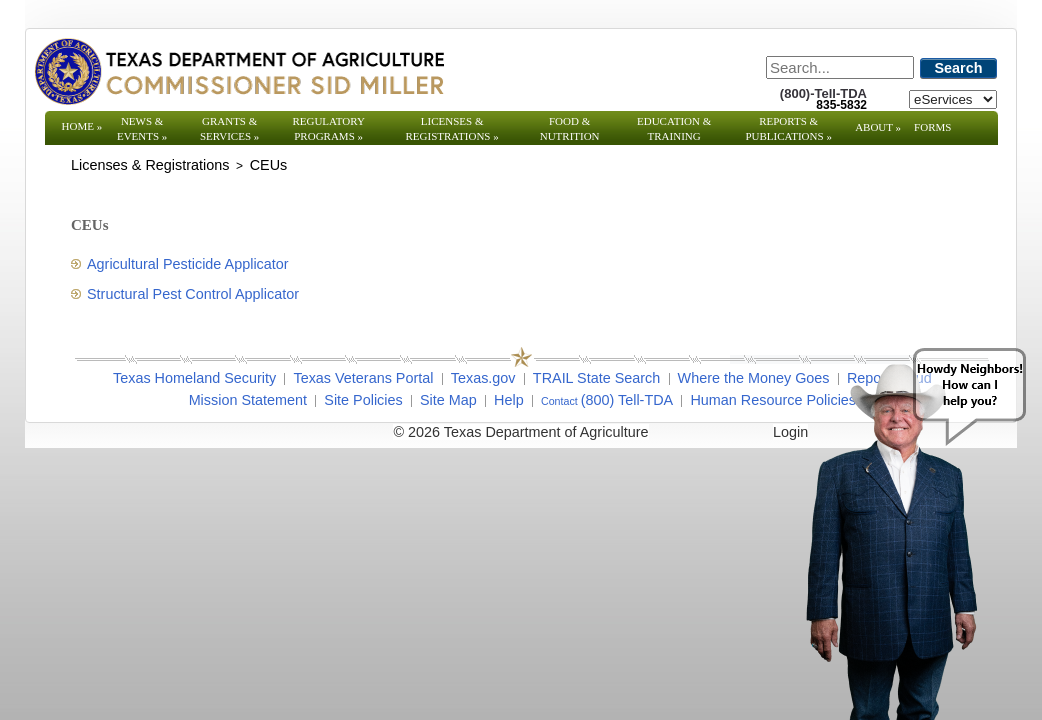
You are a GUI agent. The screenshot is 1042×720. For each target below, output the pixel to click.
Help (509, 400)
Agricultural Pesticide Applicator (188, 264)
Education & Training (674, 128)
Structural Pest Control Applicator (193, 294)
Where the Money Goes (754, 378)
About (878, 127)
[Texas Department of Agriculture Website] (238, 71)
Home (82, 126)
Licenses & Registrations (452, 128)
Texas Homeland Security (194, 378)
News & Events (142, 128)
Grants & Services (229, 128)
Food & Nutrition (570, 128)
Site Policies (363, 400)
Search (959, 68)
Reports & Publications (788, 128)
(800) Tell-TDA (627, 400)
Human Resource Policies (773, 400)
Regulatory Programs (328, 128)
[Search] (840, 67)
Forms (932, 127)
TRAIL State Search (596, 378)
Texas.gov (483, 378)
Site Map (448, 400)
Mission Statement (248, 400)
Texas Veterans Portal (363, 378)
